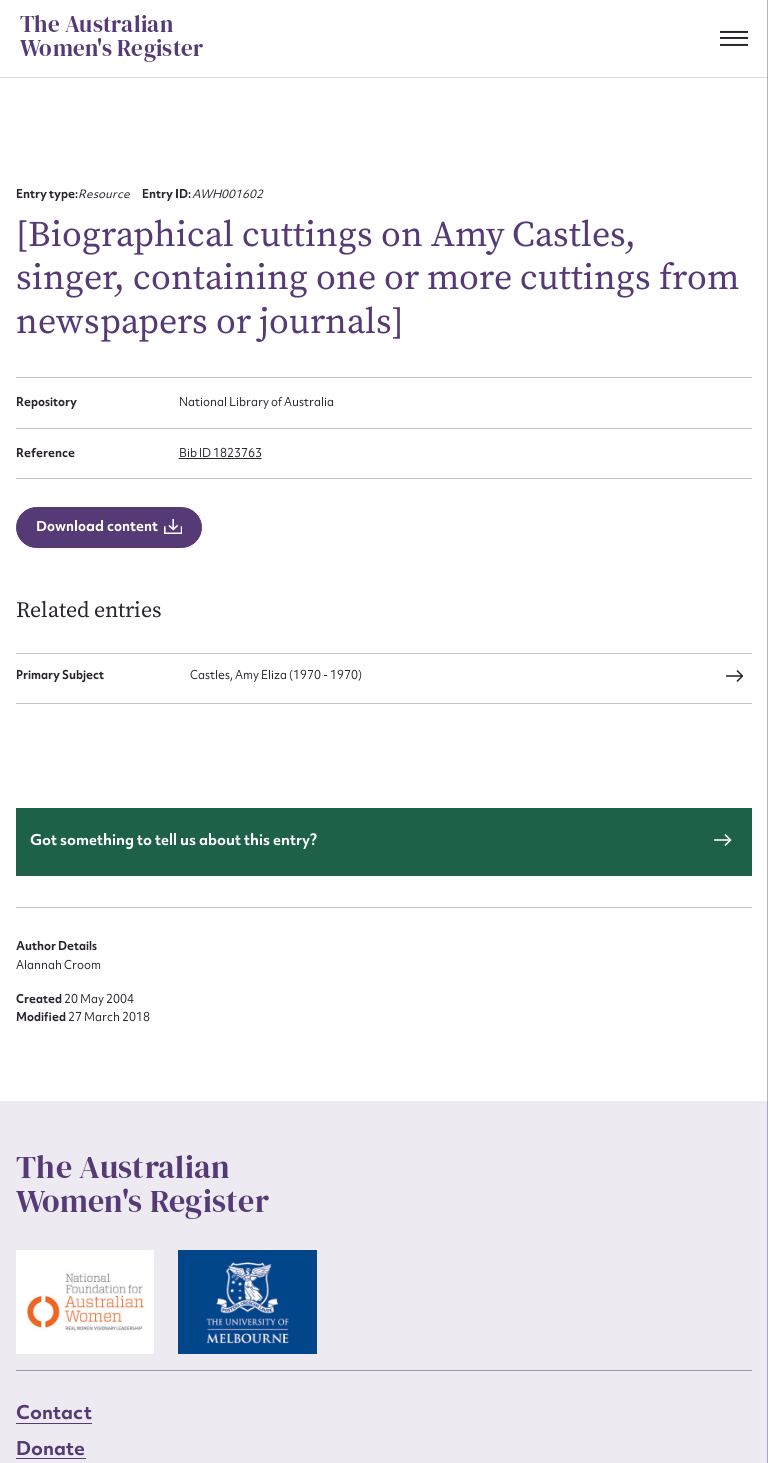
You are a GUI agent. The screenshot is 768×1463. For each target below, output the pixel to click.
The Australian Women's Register (111, 37)
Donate (51, 1448)
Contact (54, 1412)
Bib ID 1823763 (220, 453)
